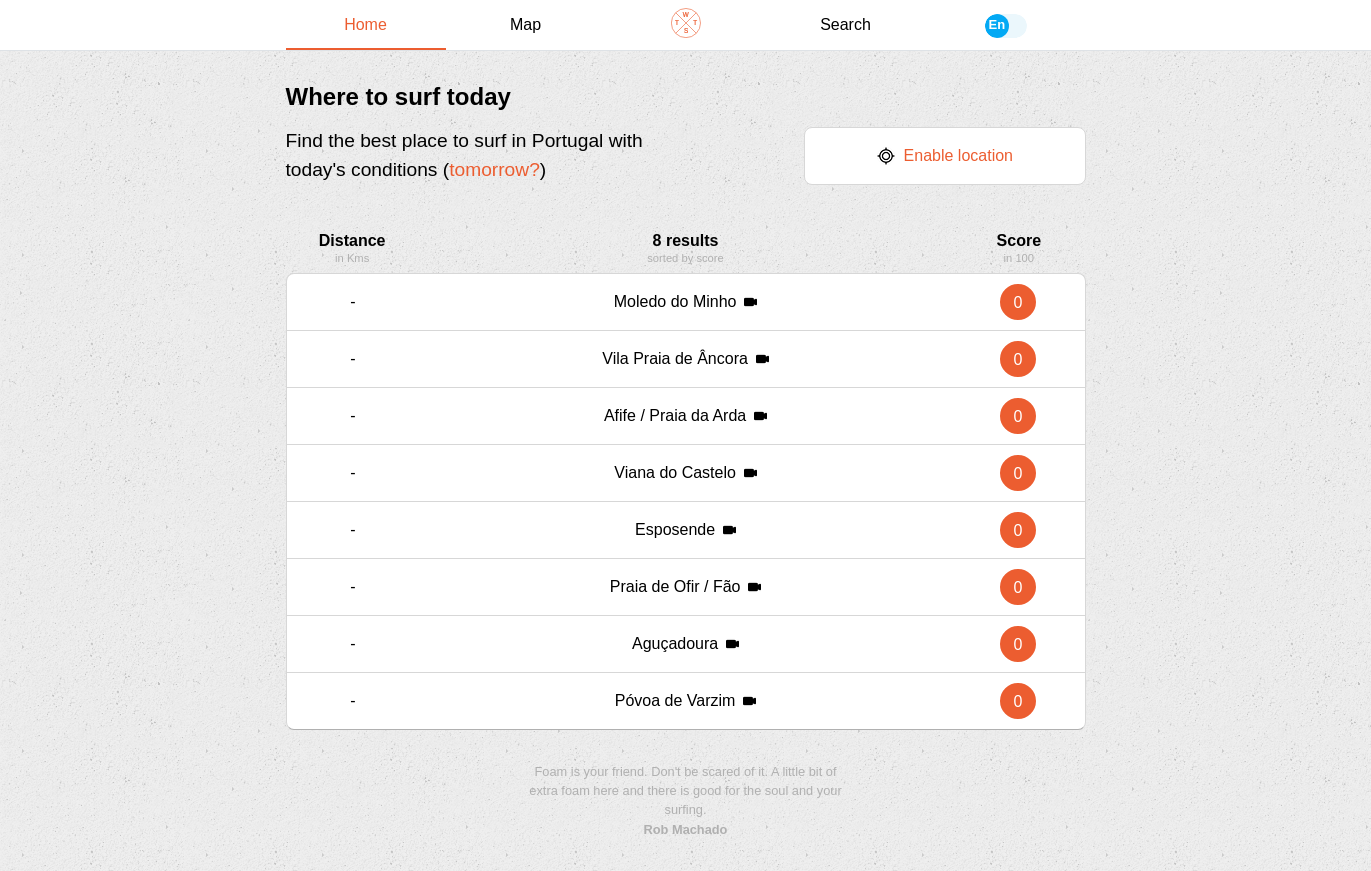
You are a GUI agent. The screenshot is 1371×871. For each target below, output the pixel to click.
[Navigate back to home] (686, 25)
